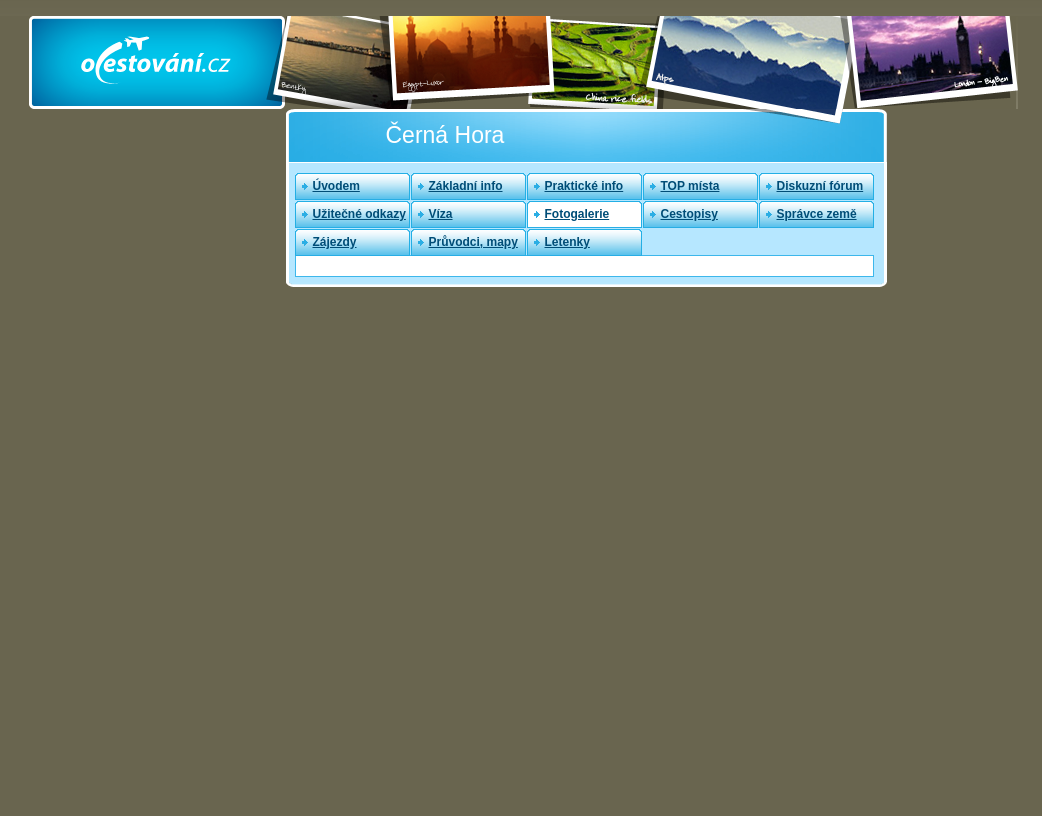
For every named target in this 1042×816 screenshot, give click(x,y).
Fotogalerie (577, 214)
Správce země (817, 214)
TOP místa (690, 186)
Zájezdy (335, 242)
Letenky (567, 242)
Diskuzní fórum (820, 186)
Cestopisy (689, 214)
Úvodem (336, 186)
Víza (441, 214)
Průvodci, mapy (473, 242)
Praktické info (584, 186)
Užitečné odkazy (359, 214)
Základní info (466, 186)
